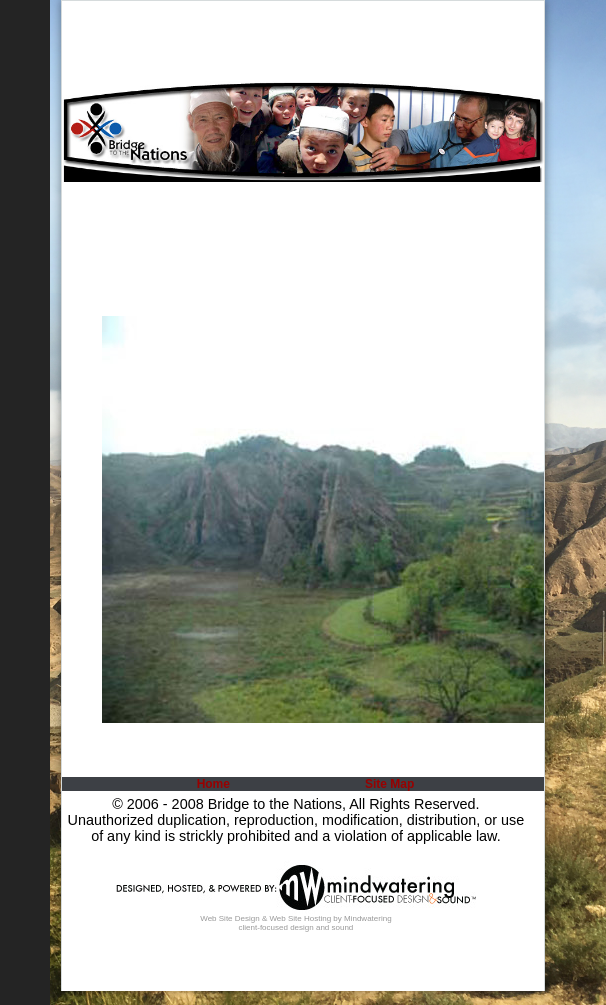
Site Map (389, 784)
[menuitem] (211, 784)
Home (213, 784)
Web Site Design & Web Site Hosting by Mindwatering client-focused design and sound (295, 923)
